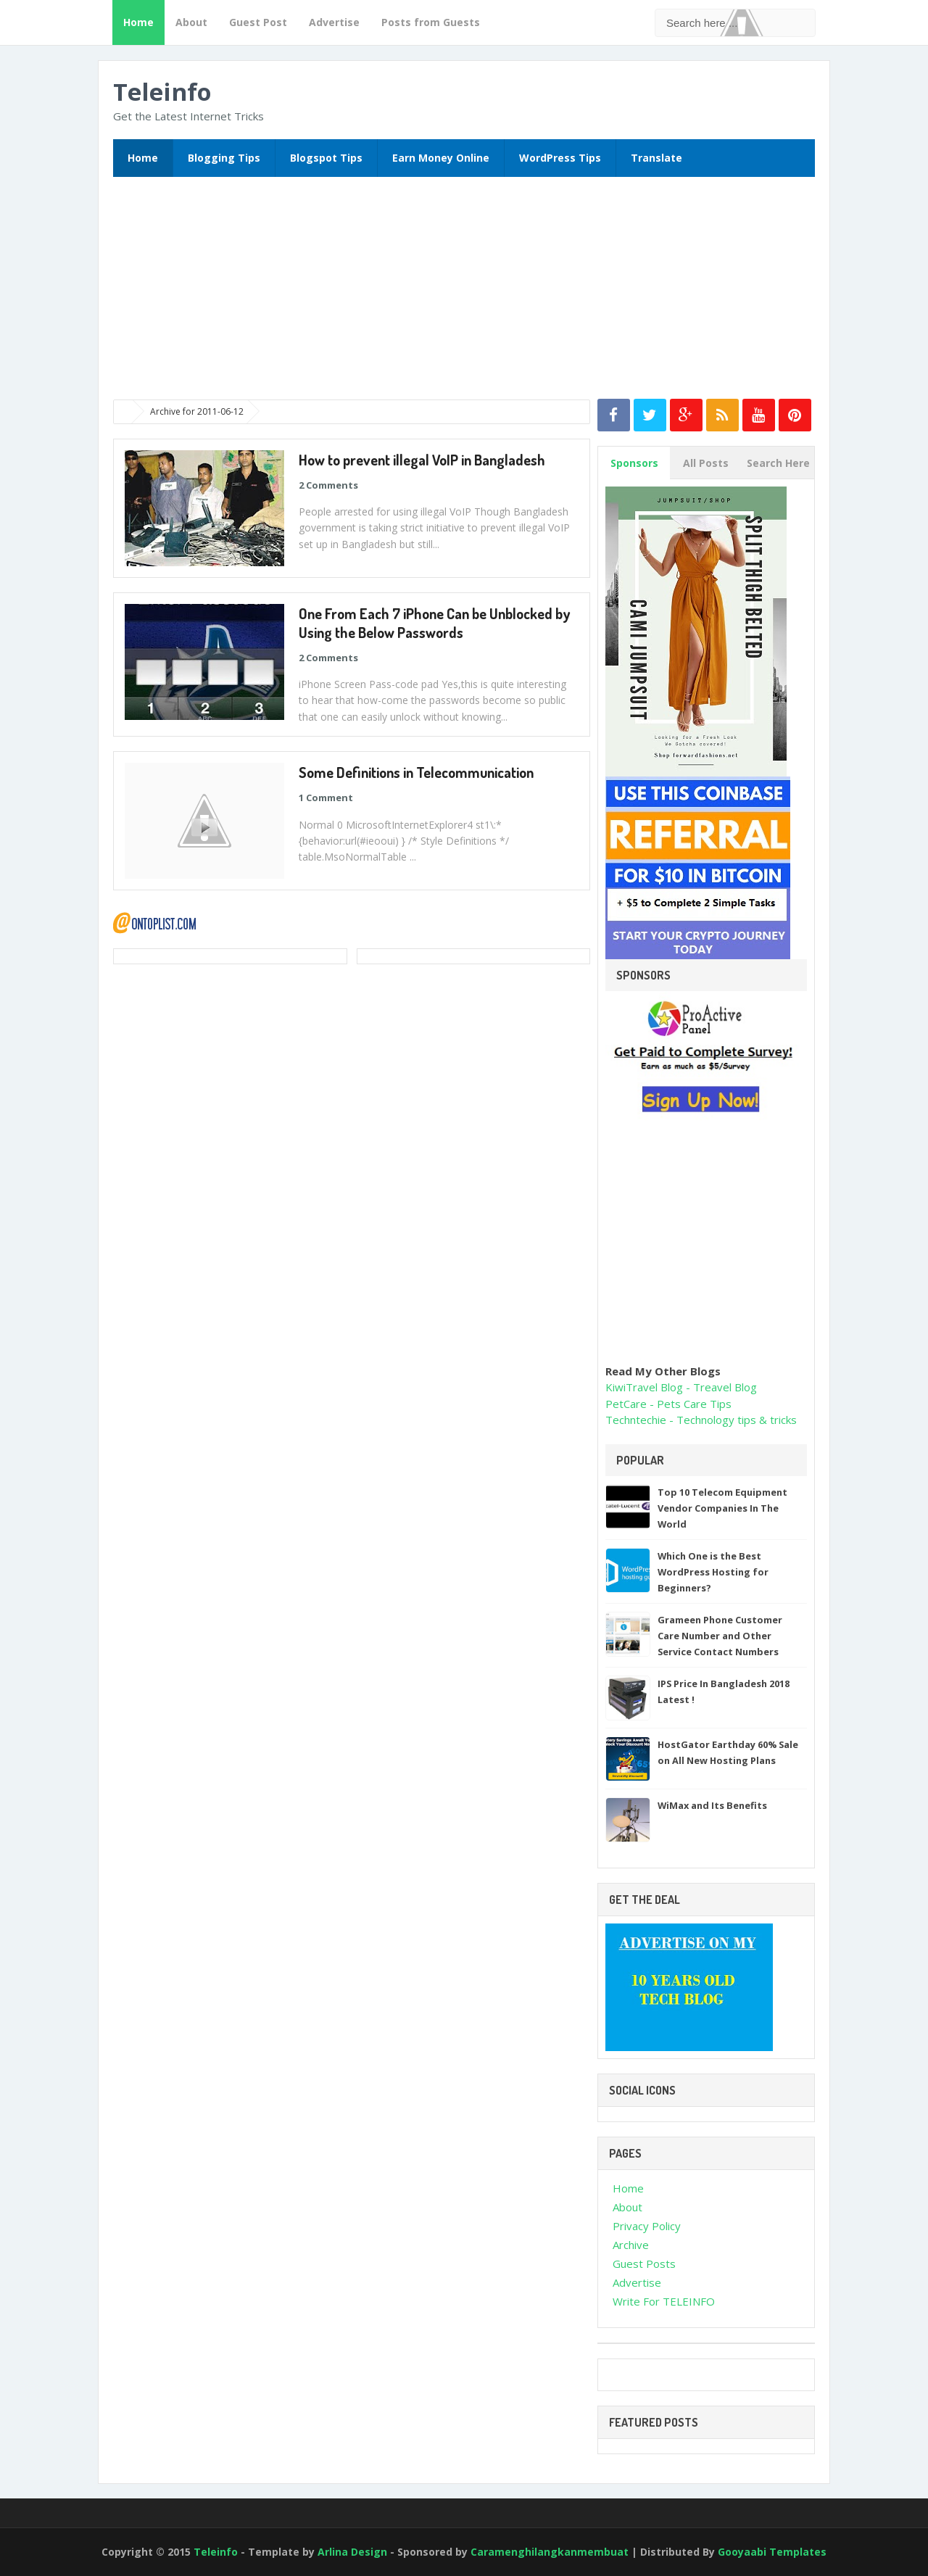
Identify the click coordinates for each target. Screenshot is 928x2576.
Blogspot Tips (326, 158)
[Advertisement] (464, 293)
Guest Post (258, 22)
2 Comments (328, 485)
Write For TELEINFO (664, 2301)
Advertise (334, 22)
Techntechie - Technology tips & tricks (701, 1419)
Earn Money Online (440, 158)
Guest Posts (644, 2263)
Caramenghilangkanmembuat (551, 2552)
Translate (656, 158)
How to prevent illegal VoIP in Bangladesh (422, 459)
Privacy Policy (647, 2226)
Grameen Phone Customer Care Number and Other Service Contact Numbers (720, 1635)
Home (138, 22)
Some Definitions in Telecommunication (416, 772)
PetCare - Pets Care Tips (668, 1403)
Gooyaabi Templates (772, 2552)
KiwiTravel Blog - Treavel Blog (681, 1387)
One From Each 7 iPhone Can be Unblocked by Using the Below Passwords (434, 623)
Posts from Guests (430, 22)
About (191, 22)
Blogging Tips (224, 158)
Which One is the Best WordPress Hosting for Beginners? (713, 1571)
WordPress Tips (560, 158)
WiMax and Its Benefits (712, 1805)
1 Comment (326, 797)
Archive (631, 2244)
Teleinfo (162, 91)
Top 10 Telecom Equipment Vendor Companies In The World (722, 1508)
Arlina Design (354, 2552)
